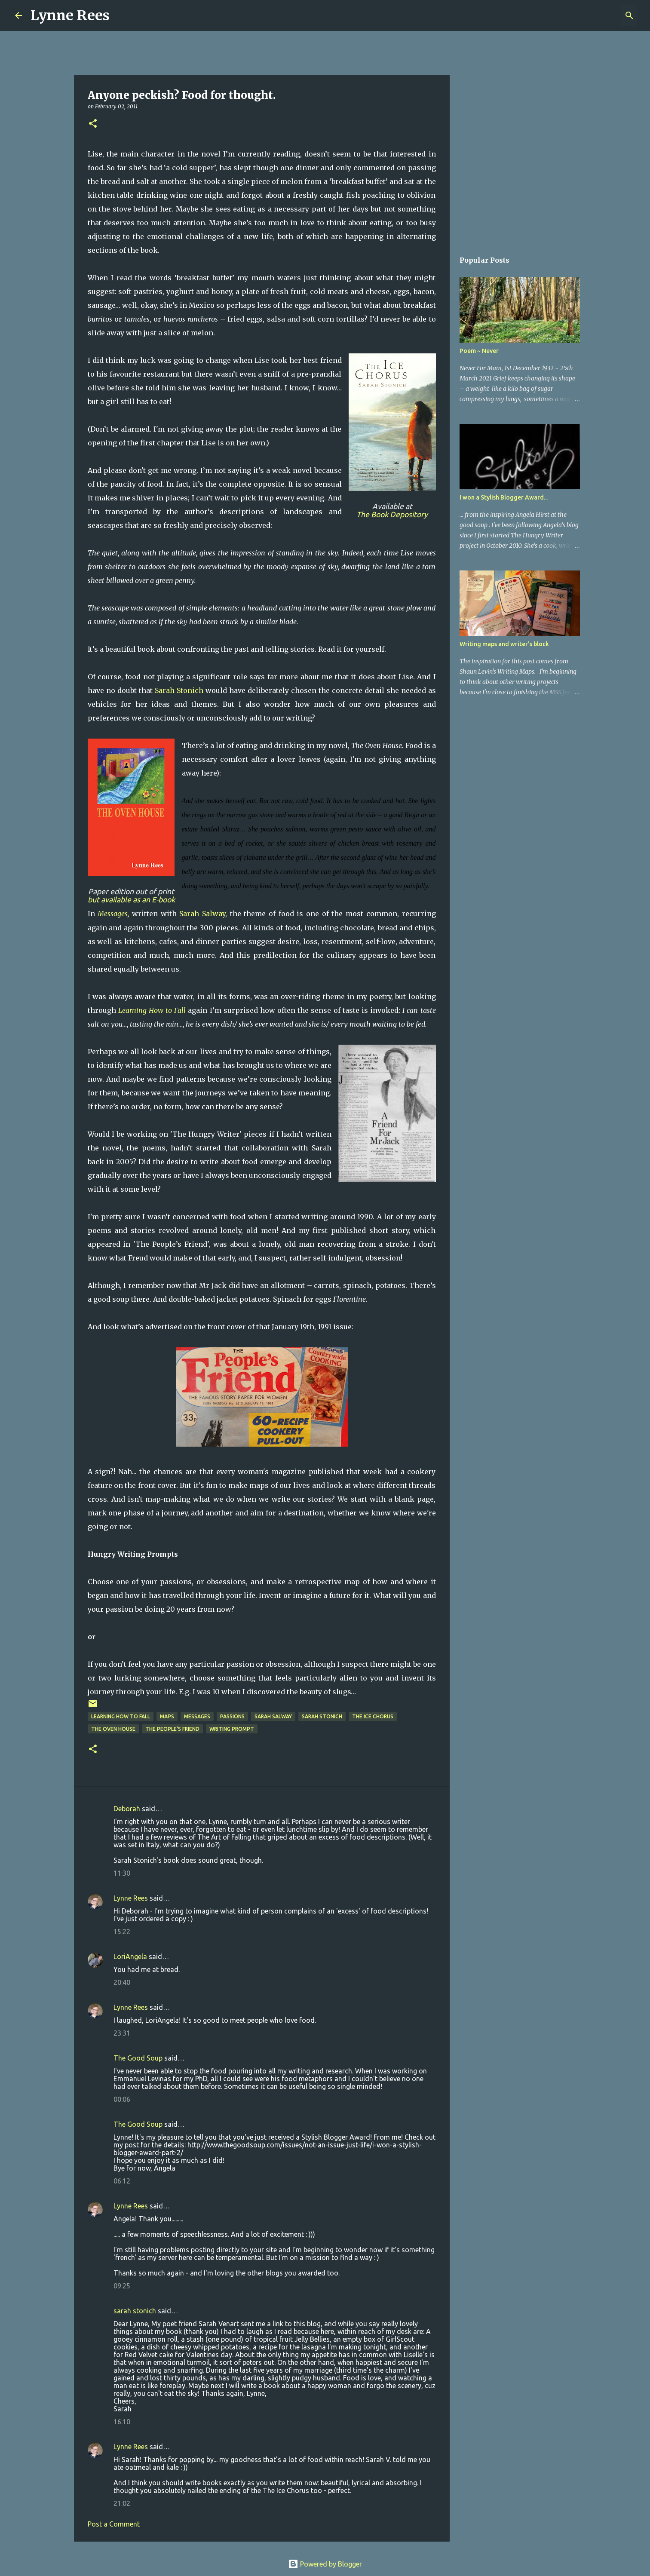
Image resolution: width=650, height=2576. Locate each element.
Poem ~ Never (479, 350)
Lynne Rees (70, 15)
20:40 (121, 1982)
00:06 (121, 2099)
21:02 (121, 2503)
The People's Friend (172, 1729)
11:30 (121, 1873)
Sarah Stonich (179, 690)
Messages (197, 1716)
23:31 (121, 2033)
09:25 (121, 2286)
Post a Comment (114, 2524)
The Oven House (113, 1729)
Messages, (113, 913)
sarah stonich (134, 2311)
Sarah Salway (202, 913)
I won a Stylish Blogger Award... (504, 497)
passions (232, 1716)
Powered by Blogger (325, 2564)
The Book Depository (392, 514)
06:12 (121, 2181)
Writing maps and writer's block (504, 644)
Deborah (126, 1808)
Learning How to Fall (152, 1010)
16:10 (121, 2422)
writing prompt (231, 1729)
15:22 (121, 1931)
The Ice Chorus (372, 1716)
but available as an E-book (131, 899)
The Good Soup (137, 2058)
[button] (93, 124)
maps (167, 1716)
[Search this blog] (591, 15)
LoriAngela (130, 1956)
